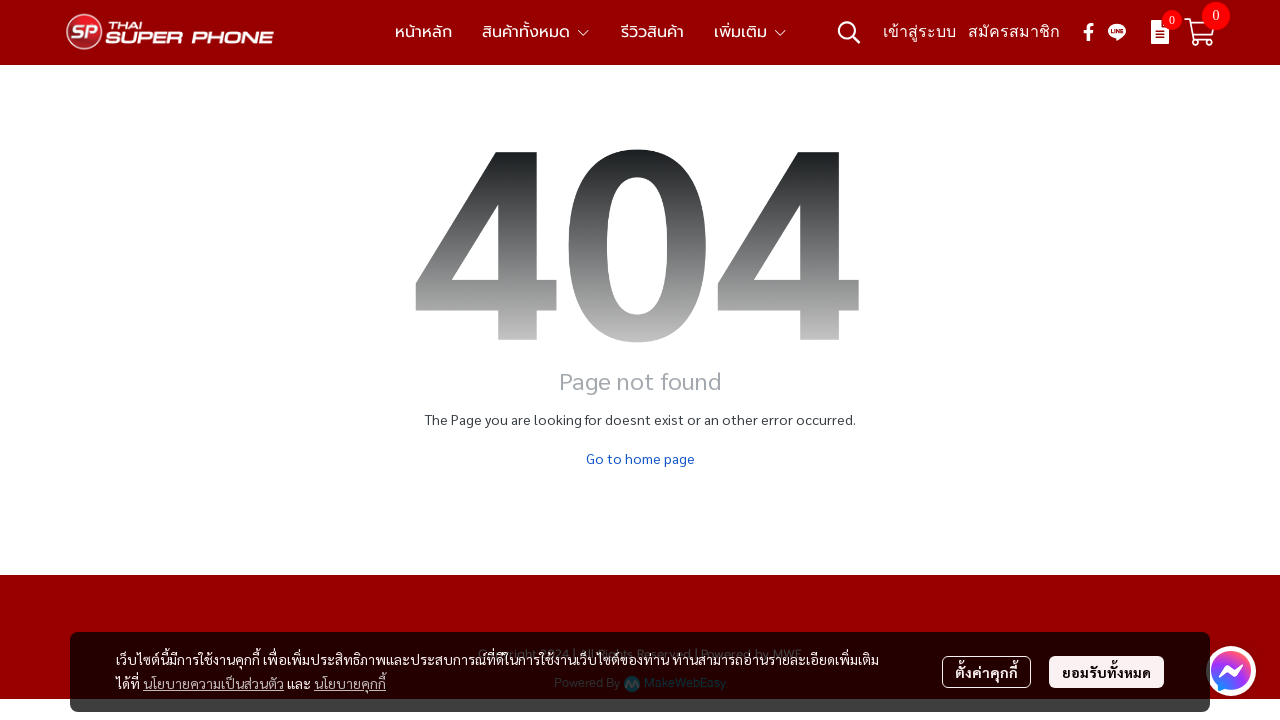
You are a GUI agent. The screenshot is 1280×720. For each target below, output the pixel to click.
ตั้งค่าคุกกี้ (986, 672)
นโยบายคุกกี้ (350, 683)
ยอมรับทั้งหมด (1106, 672)
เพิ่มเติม (751, 32)
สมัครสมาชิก (1014, 31)
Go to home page (640, 458)
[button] (849, 32)
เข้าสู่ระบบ (919, 31)
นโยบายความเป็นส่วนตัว (213, 683)
